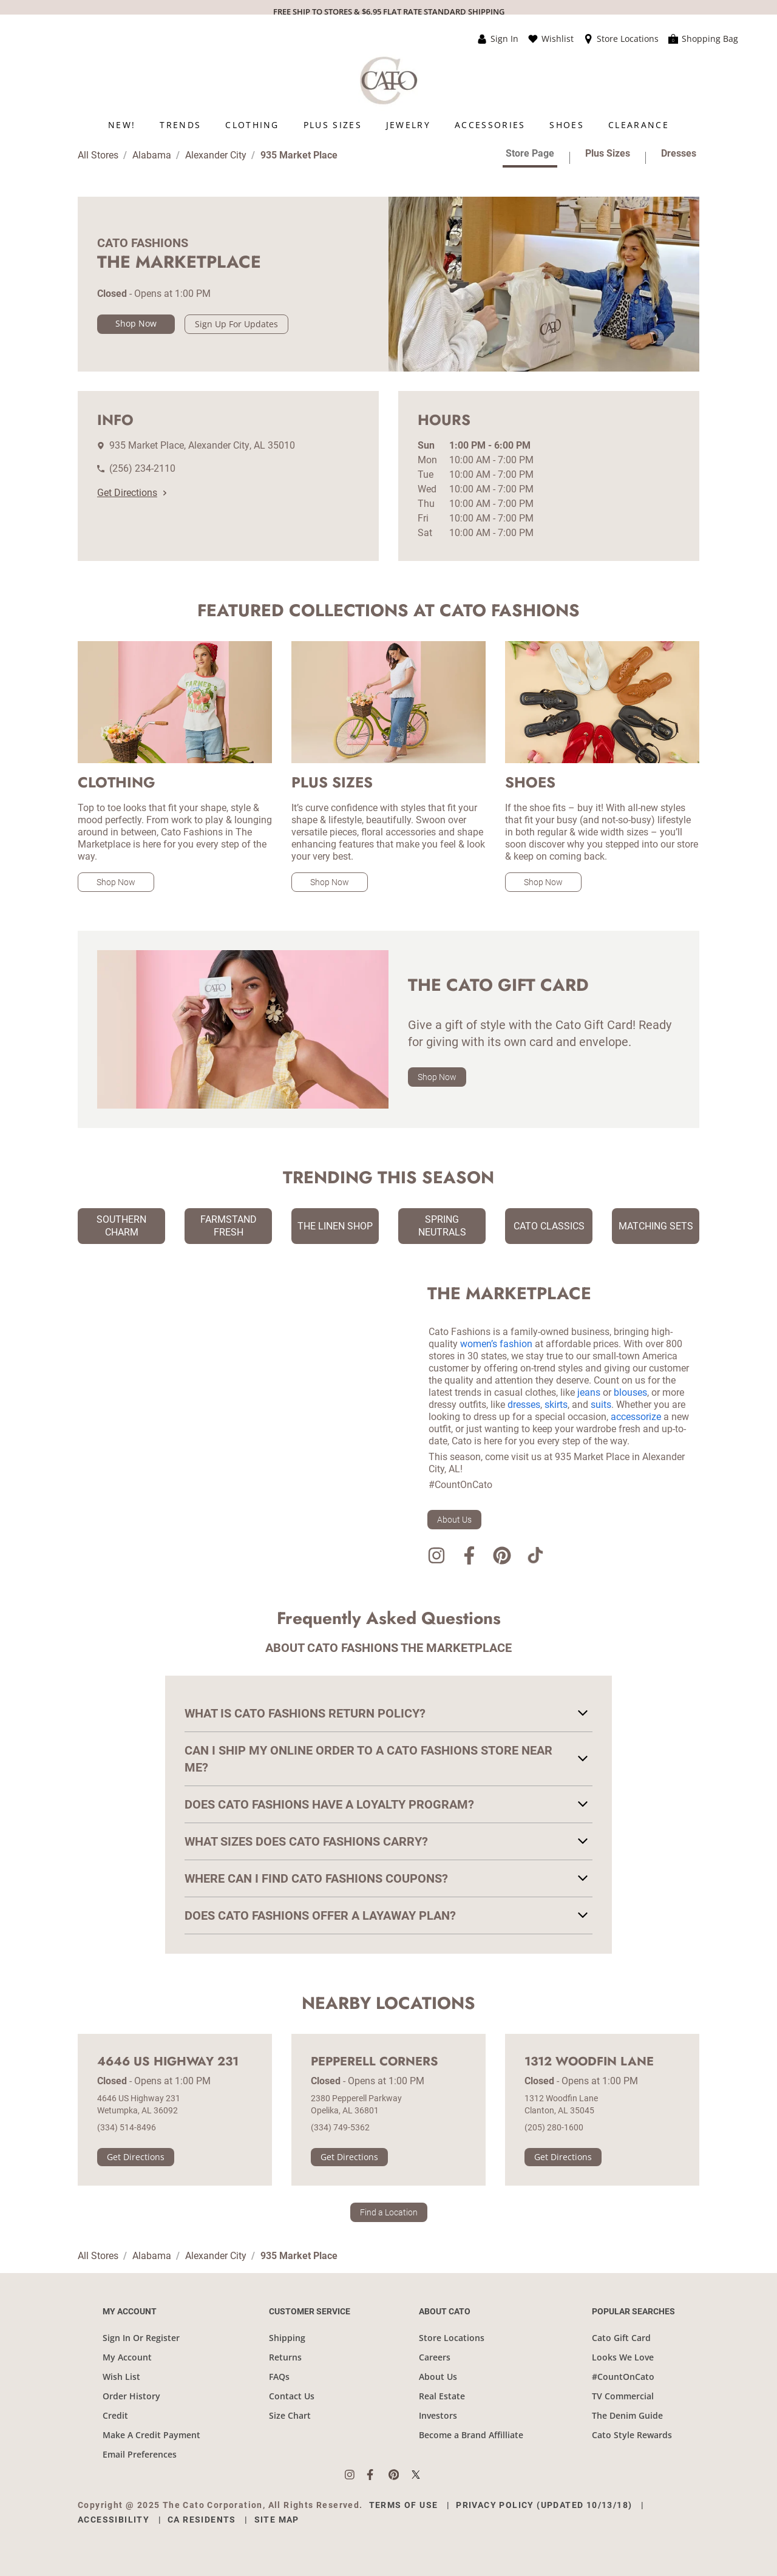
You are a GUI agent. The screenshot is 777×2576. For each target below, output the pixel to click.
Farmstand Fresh (228, 1226)
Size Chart (290, 2415)
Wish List (121, 2376)
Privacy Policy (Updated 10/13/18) (544, 2505)
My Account (127, 2357)
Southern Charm (121, 1226)
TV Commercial (623, 2396)
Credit (115, 2415)
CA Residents (202, 2519)
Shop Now (136, 323)
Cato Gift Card (621, 2337)
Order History (131, 2396)
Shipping (287, 2337)
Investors (438, 2415)
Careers (434, 2357)
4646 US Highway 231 (168, 2061)
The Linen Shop (335, 1226)
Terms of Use (403, 2505)
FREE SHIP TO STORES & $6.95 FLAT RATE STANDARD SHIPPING (388, 11)
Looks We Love (623, 2357)
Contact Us (291, 2396)
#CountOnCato (623, 2376)
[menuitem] (122, 124)
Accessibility (113, 2519)
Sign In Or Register (141, 2337)
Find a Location (389, 2212)
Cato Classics (549, 1226)
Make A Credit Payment (151, 2435)
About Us (454, 1519)
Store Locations (451, 2337)
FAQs (279, 2376)
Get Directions (131, 492)
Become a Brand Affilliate (471, 2435)
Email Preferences (140, 2454)
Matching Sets (656, 1226)
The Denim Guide (627, 2415)
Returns (285, 2357)
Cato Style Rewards (632, 2435)
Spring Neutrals (442, 1226)
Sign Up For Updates (236, 324)
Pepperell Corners (374, 2061)
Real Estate (442, 2396)
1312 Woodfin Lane (589, 2061)
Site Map (276, 2519)
